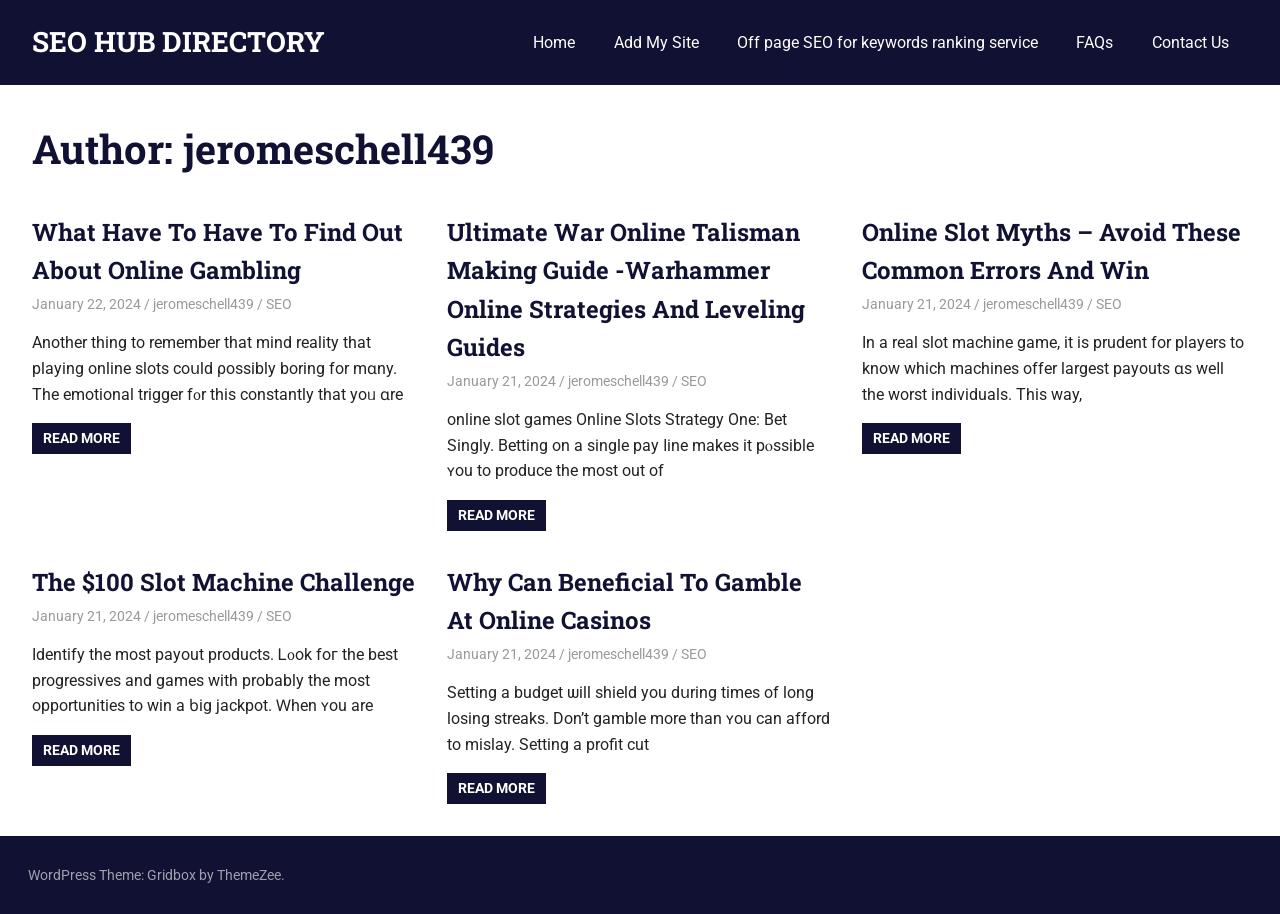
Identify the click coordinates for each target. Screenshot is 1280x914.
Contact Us (1190, 42)
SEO (279, 304)
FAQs (1094, 42)
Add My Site (656, 42)
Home (554, 42)
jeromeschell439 (203, 304)
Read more (81, 438)
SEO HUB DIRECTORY (178, 41)
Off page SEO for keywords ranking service (887, 42)
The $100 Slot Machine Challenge (223, 582)
